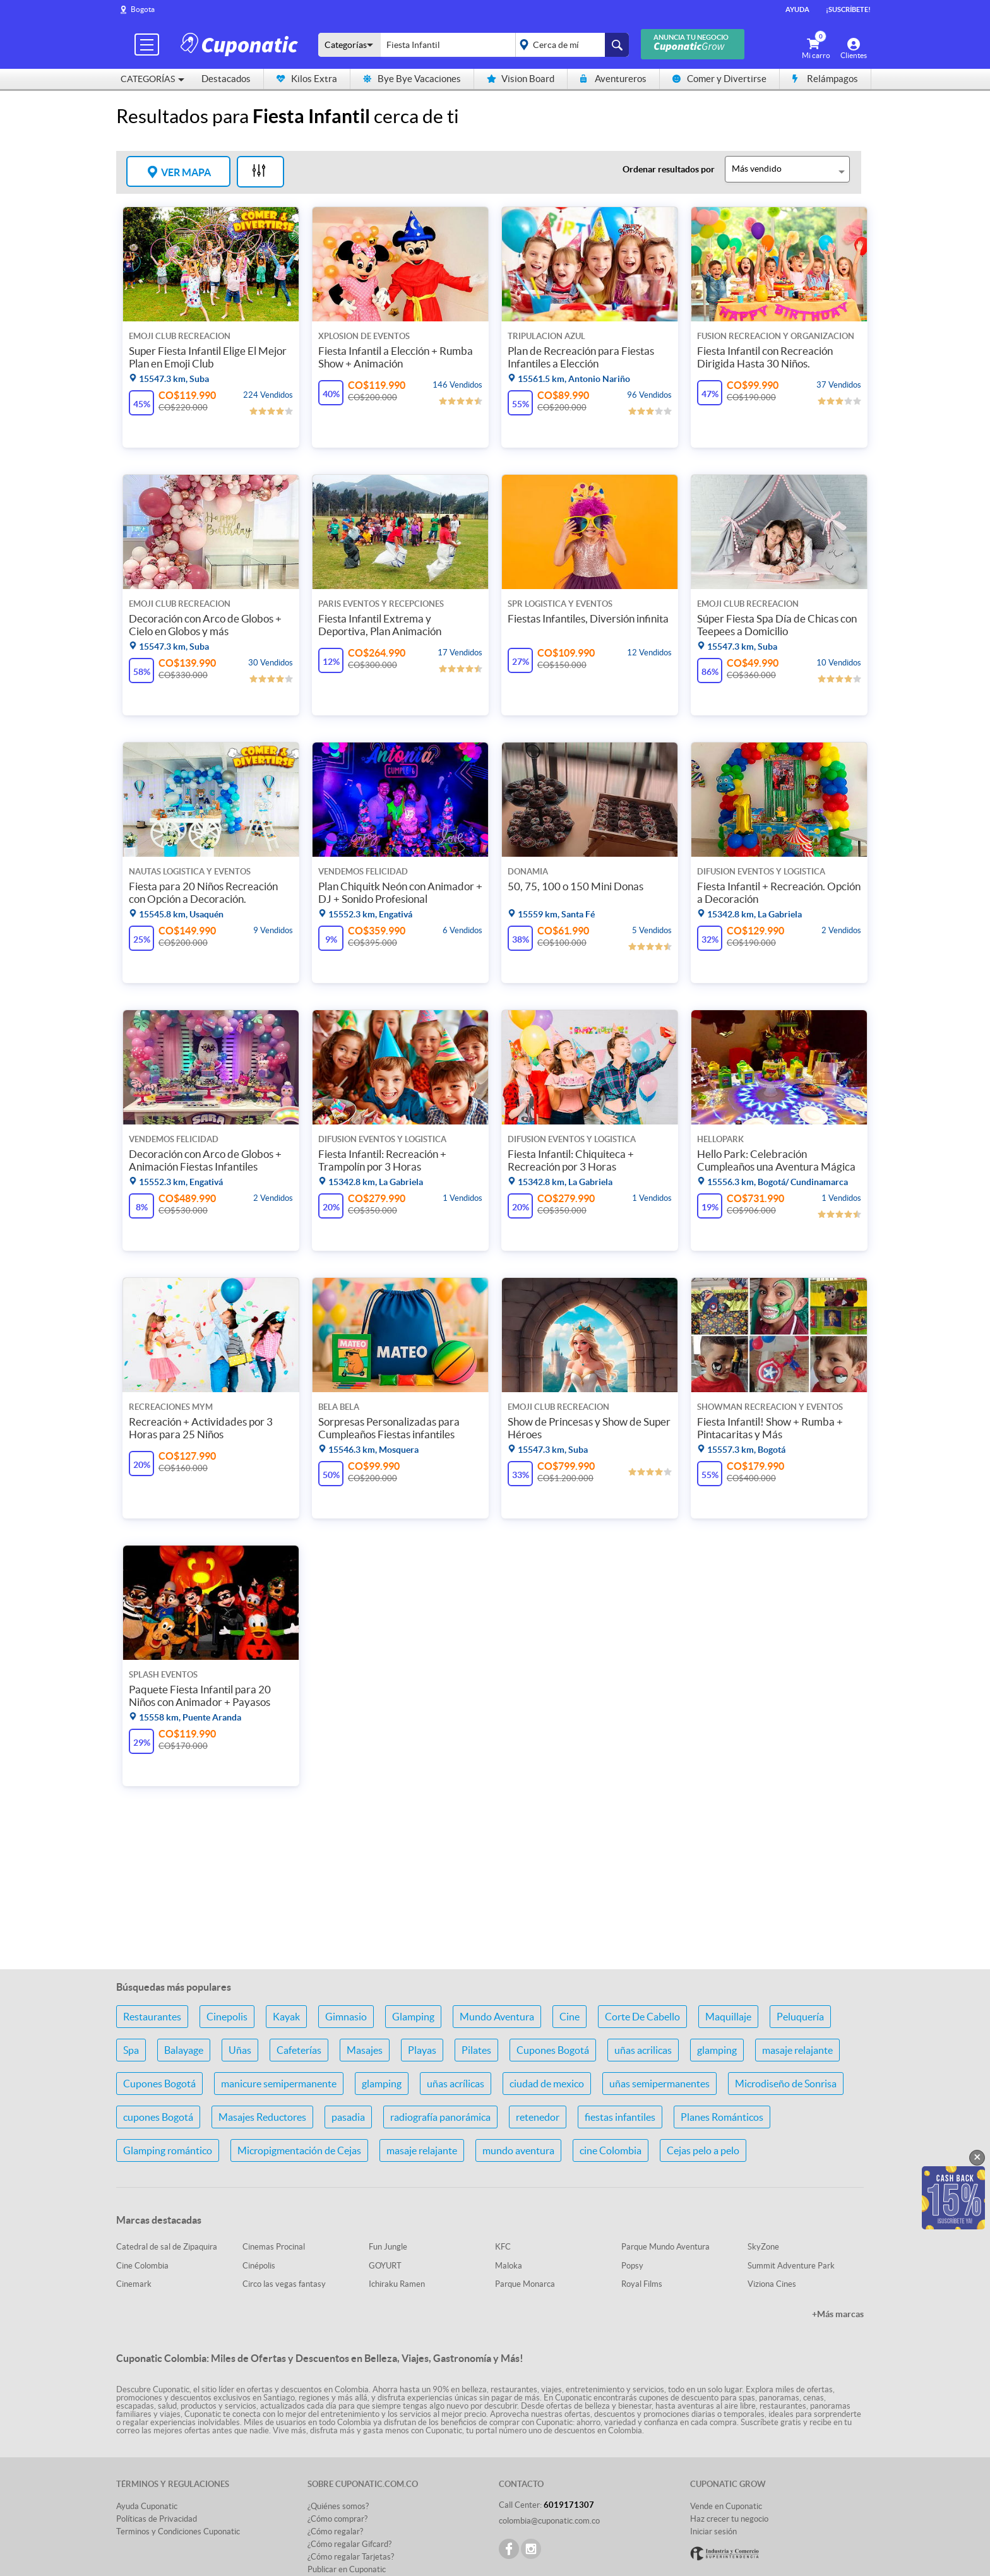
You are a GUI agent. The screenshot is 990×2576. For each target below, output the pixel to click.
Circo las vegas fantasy (284, 2284)
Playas (422, 2050)
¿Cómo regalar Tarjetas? (350, 2556)
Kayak (286, 2016)
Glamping (413, 2016)
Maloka (508, 2265)
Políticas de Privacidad (156, 2519)
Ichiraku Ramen (397, 2284)
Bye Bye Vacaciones (412, 78)
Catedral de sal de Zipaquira (166, 2246)
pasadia (348, 2117)
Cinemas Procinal (273, 2246)
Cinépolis (258, 2265)
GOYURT (385, 2265)
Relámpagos (825, 78)
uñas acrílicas (455, 2083)
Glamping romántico (167, 2150)
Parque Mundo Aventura (665, 2246)
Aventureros (613, 78)
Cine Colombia (142, 2265)
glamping (717, 2050)
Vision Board (520, 78)
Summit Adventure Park (791, 2265)
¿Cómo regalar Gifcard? (349, 2544)
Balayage (183, 2050)
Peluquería (800, 2016)
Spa (131, 2050)
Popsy (632, 2265)
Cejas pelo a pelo (703, 2150)
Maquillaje (728, 2016)
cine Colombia (610, 2150)
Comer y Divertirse (719, 78)
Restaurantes (152, 2016)
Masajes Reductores (262, 2117)
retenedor (537, 2117)
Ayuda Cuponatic (146, 2506)
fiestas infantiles (620, 2117)
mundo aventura (518, 2150)
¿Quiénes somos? (338, 2506)
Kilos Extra (307, 78)
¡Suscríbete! (848, 9)
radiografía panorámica (440, 2117)
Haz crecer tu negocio (729, 2519)
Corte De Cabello (642, 2016)
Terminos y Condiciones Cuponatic (178, 2531)
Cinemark (134, 2284)
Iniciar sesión (713, 2531)
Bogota (143, 9)
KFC (503, 2246)
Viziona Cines (772, 2284)
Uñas (240, 2050)
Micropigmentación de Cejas (299, 2150)
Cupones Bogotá (552, 2050)
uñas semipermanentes (659, 2083)
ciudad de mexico (547, 2083)
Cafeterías (299, 2050)
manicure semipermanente (279, 2083)
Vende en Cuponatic (726, 2506)
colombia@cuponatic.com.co (549, 2520)
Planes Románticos (722, 2117)
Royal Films (641, 2284)
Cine (569, 2016)
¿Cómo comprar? (337, 2519)
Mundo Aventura (497, 2016)
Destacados (226, 78)
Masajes (365, 2050)
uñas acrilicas (643, 2050)
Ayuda (797, 9)
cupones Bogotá (158, 2117)
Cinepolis (227, 2016)
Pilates (476, 2050)
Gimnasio (346, 2016)
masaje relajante (797, 2050)
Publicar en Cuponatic (346, 2569)
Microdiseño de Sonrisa (786, 2083)
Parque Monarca (525, 2284)
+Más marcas (838, 2314)
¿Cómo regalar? (335, 2531)
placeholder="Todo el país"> (569, 45)
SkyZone (763, 2246)
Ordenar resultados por (669, 169)
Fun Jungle (388, 2246)
